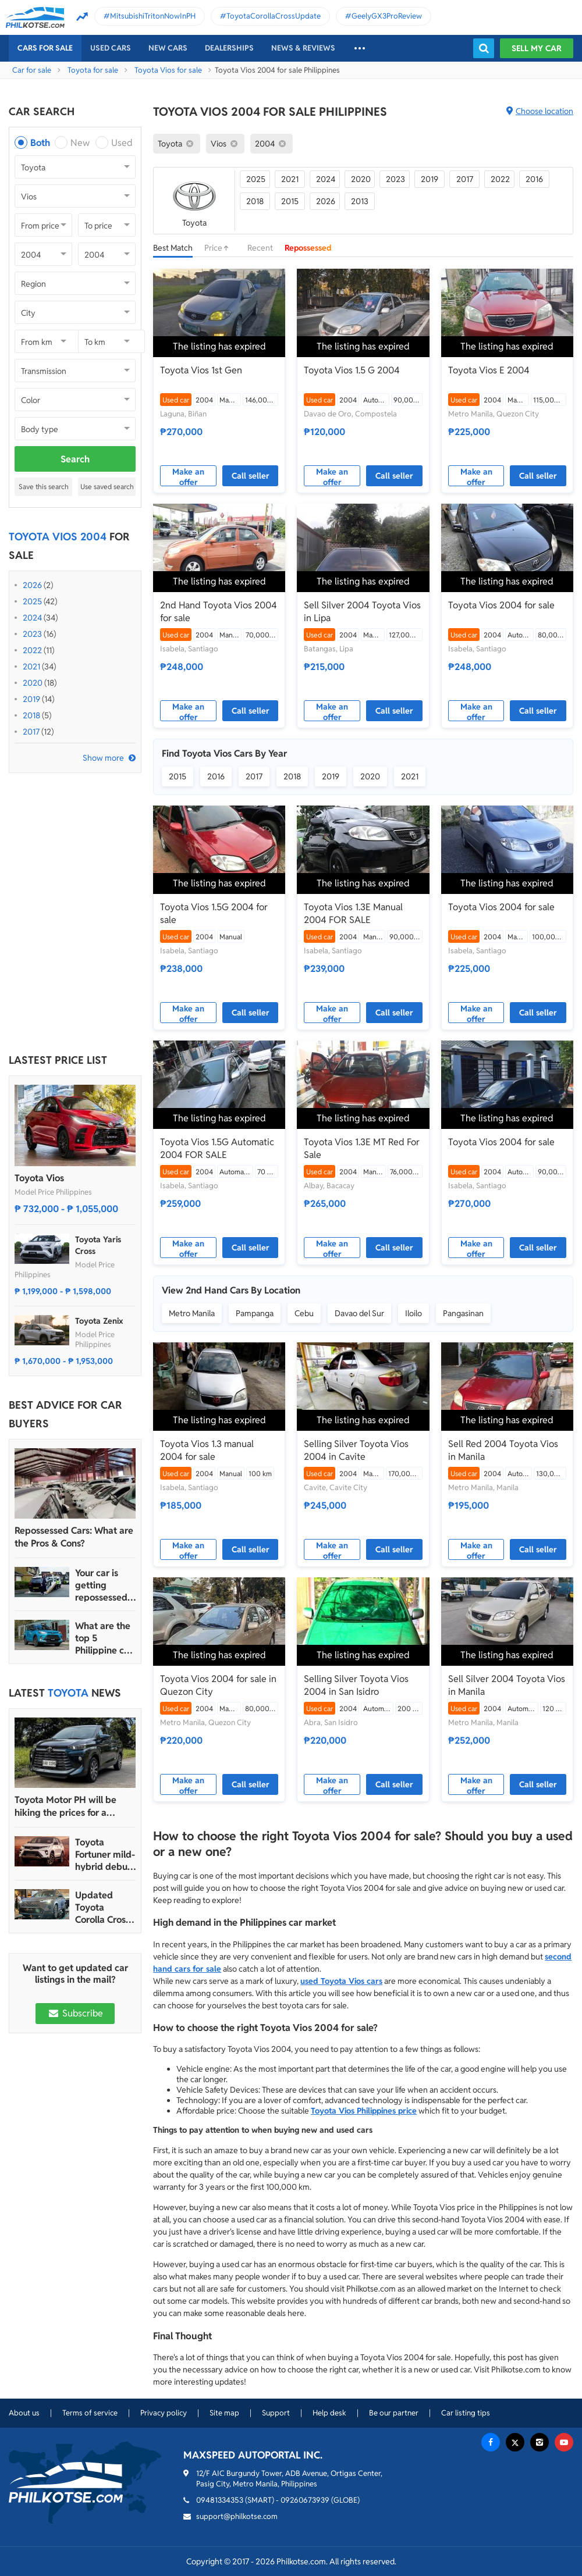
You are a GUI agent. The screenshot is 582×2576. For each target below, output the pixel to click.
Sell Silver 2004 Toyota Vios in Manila (506, 1685)
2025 (32, 601)
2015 (290, 201)
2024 (32, 617)
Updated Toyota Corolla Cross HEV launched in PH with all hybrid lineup (105, 1907)
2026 (32, 585)
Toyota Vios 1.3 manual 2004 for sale (207, 1450)
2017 (31, 731)
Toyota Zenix (99, 1321)
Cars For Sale (45, 48)
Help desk (329, 2413)
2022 (32, 650)
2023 (32, 634)
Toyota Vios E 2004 (489, 370)
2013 (359, 201)
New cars (167, 48)
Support (276, 2413)
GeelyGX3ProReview (387, 16)
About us (24, 2413)
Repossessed (308, 248)
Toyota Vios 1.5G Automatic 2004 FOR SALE (217, 1148)
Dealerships (229, 48)
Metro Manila (192, 1313)
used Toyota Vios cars (341, 1981)
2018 (31, 715)
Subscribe (75, 2013)
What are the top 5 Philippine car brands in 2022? (104, 1638)
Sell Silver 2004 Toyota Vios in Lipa (362, 611)
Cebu (304, 1313)
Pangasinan (463, 1313)
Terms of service (90, 2413)
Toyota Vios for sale (168, 70)
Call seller (250, 476)
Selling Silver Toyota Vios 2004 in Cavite (356, 1450)
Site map (224, 2413)
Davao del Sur (359, 1313)
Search (75, 459)
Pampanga (255, 1313)
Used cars (110, 48)
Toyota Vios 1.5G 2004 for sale (214, 913)
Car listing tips (465, 2413)
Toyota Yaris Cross (98, 1245)
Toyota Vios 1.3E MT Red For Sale (362, 1148)
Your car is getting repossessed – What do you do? (105, 1585)
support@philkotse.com (237, 2516)
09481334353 (219, 2500)
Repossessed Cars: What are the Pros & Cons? (74, 1536)
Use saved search (107, 486)
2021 (31, 666)
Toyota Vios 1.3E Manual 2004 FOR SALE (353, 913)
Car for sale (31, 70)
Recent (260, 248)
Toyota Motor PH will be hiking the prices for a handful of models (65, 1806)
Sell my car (537, 48)
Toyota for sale (93, 70)
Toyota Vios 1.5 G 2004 (352, 370)
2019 (31, 699)
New (80, 143)
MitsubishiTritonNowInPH (153, 16)
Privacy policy (163, 2413)
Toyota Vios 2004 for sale (501, 605)
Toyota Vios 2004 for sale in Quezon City (218, 1685)
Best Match (173, 248)
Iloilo (413, 1313)
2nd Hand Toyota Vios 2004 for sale (218, 611)
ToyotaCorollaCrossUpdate (273, 16)
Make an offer (188, 476)
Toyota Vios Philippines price (364, 2110)
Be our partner (393, 2413)
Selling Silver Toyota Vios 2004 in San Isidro (356, 1685)
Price (220, 248)
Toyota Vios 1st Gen (201, 370)
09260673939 (305, 2500)
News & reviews (303, 48)
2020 (32, 683)
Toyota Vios (39, 1178)
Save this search (44, 486)
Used (122, 143)
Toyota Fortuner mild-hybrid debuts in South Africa (105, 1854)
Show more (103, 758)
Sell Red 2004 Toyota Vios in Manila (503, 1450)
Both (40, 143)
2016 (534, 179)
